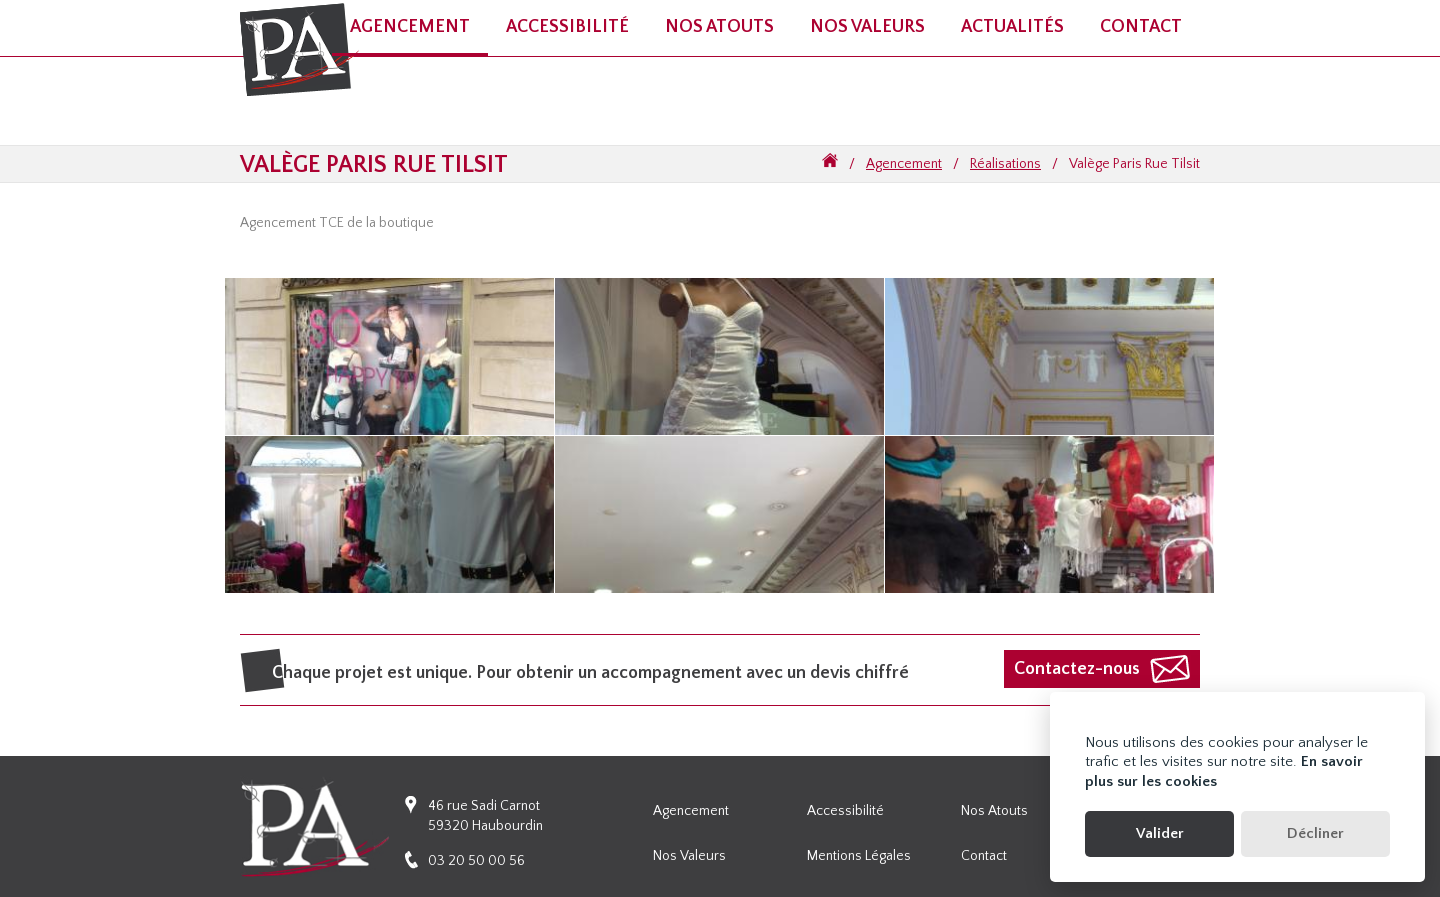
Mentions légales (859, 856)
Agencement (904, 164)
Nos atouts (719, 27)
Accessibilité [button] (567, 27)
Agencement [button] (410, 27)
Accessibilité (845, 811)
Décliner (1315, 833)
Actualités (1012, 27)
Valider (1160, 833)
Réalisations (1005, 164)
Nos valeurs (867, 27)
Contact (1141, 27)
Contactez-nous (1077, 669)
